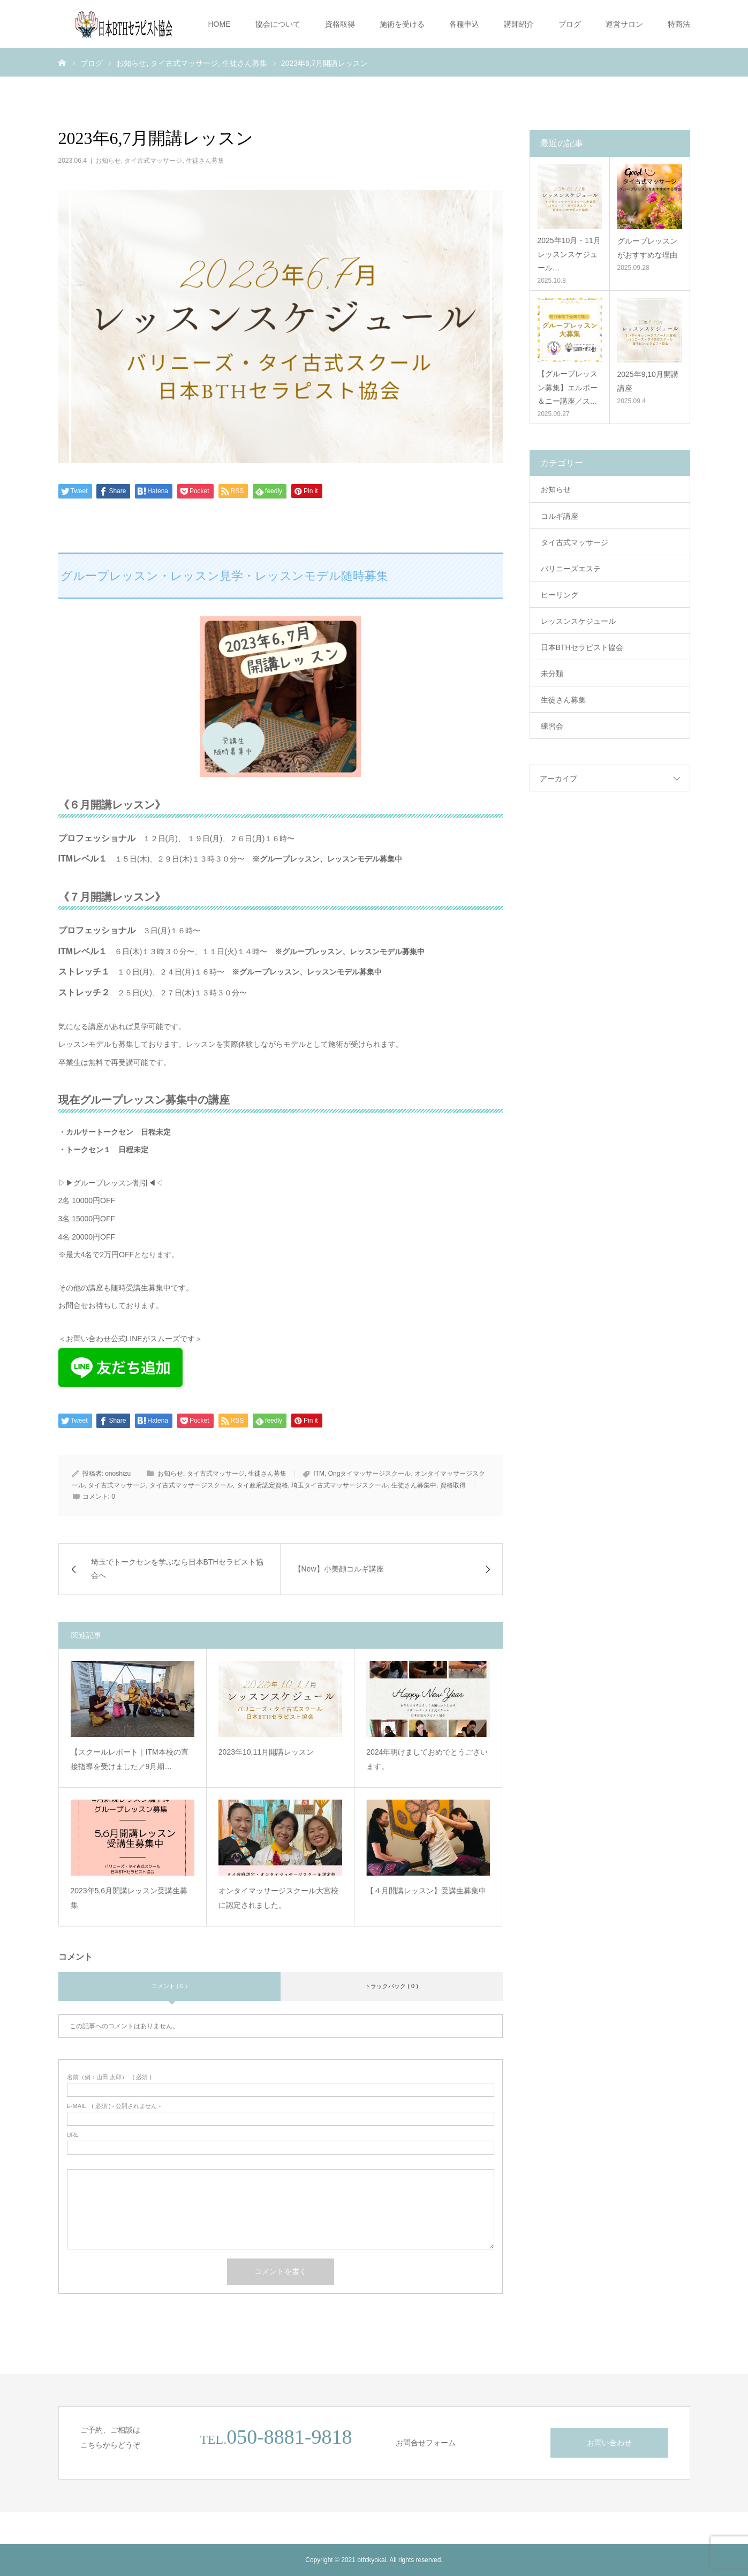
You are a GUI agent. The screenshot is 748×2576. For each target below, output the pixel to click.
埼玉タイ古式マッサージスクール (339, 1485)
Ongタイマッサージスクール (369, 1473)
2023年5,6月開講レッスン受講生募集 (129, 1897)
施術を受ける (402, 24)
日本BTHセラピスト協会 (582, 647)
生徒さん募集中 (413, 1485)
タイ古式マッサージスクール (191, 1485)
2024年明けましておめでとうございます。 (427, 1759)
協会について (277, 24)
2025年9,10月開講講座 (647, 381)
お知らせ (108, 160)
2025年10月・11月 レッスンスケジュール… (569, 253)
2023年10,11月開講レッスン (266, 1752)
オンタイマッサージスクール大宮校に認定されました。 (278, 1897)
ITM (318, 1473)
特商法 (679, 24)
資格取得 (340, 24)
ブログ (569, 24)
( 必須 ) (109, 2077)
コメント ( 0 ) (169, 1986)
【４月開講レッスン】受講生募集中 (426, 1890)
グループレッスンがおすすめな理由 (647, 248)
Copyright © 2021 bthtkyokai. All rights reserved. (373, 2560)
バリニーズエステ (571, 568)
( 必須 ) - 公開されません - (114, 2106)
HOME (219, 24)
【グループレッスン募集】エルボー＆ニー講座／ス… (568, 387)
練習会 (552, 726)
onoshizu (118, 1473)
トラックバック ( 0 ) (391, 1986)
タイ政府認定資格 (262, 1485)
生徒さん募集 (205, 160)
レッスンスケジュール (578, 621)
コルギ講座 (559, 516)
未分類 (552, 673)
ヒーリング (559, 595)
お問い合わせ (609, 2442)
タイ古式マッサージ (153, 160)
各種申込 (464, 24)
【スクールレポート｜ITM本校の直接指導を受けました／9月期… (129, 1759)
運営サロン (624, 24)
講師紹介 (519, 24)
